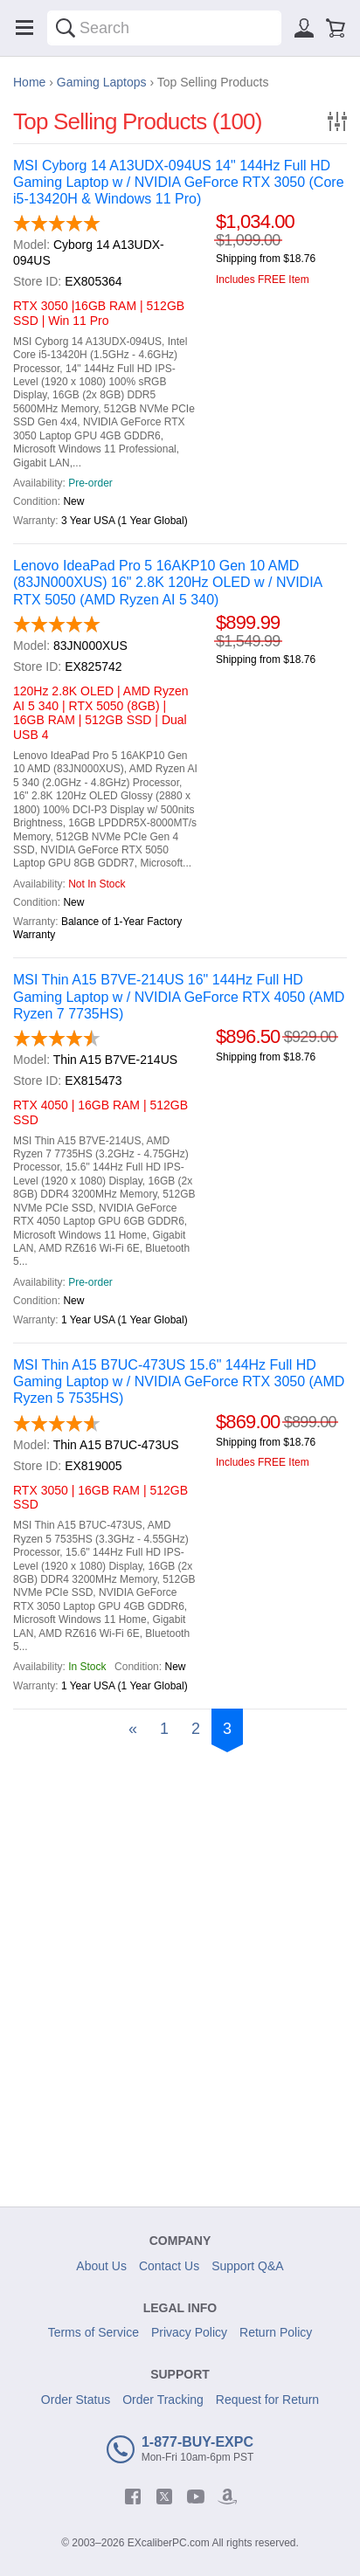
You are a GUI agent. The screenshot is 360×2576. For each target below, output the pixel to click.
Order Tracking (163, 2400)
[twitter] (164, 2496)
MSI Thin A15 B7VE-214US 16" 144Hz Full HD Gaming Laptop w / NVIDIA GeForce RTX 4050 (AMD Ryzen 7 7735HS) (178, 996)
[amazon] (227, 2496)
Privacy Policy (189, 2332)
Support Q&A (247, 2266)
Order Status (75, 2400)
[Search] (65, 28)
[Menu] (24, 28)
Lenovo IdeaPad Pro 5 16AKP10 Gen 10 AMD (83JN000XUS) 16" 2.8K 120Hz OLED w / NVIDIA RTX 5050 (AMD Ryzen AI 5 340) (167, 582)
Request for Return (267, 2400)
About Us (101, 2266)
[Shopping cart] (335, 28)
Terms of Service (93, 2332)
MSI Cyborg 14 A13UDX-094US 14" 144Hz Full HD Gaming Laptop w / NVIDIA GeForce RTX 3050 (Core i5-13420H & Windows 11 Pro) (178, 182)
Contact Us (169, 2266)
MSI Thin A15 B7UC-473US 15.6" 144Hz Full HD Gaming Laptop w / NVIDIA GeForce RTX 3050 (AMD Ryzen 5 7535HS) (178, 1381)
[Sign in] (304, 28)
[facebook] (133, 2496)
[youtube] (196, 2496)
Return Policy (275, 2332)
